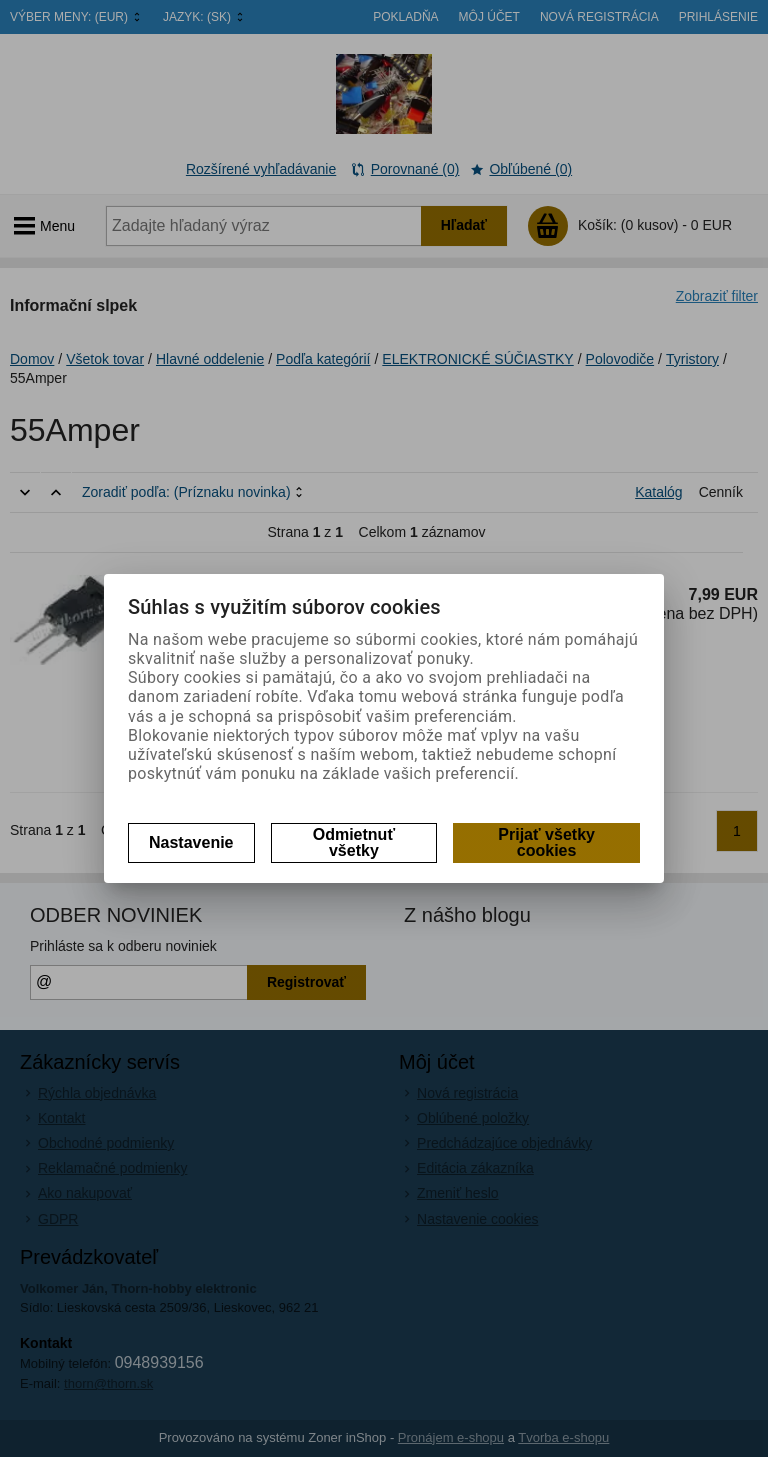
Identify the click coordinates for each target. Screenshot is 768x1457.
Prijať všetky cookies (546, 842)
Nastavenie (191, 842)
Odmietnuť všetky (354, 842)
